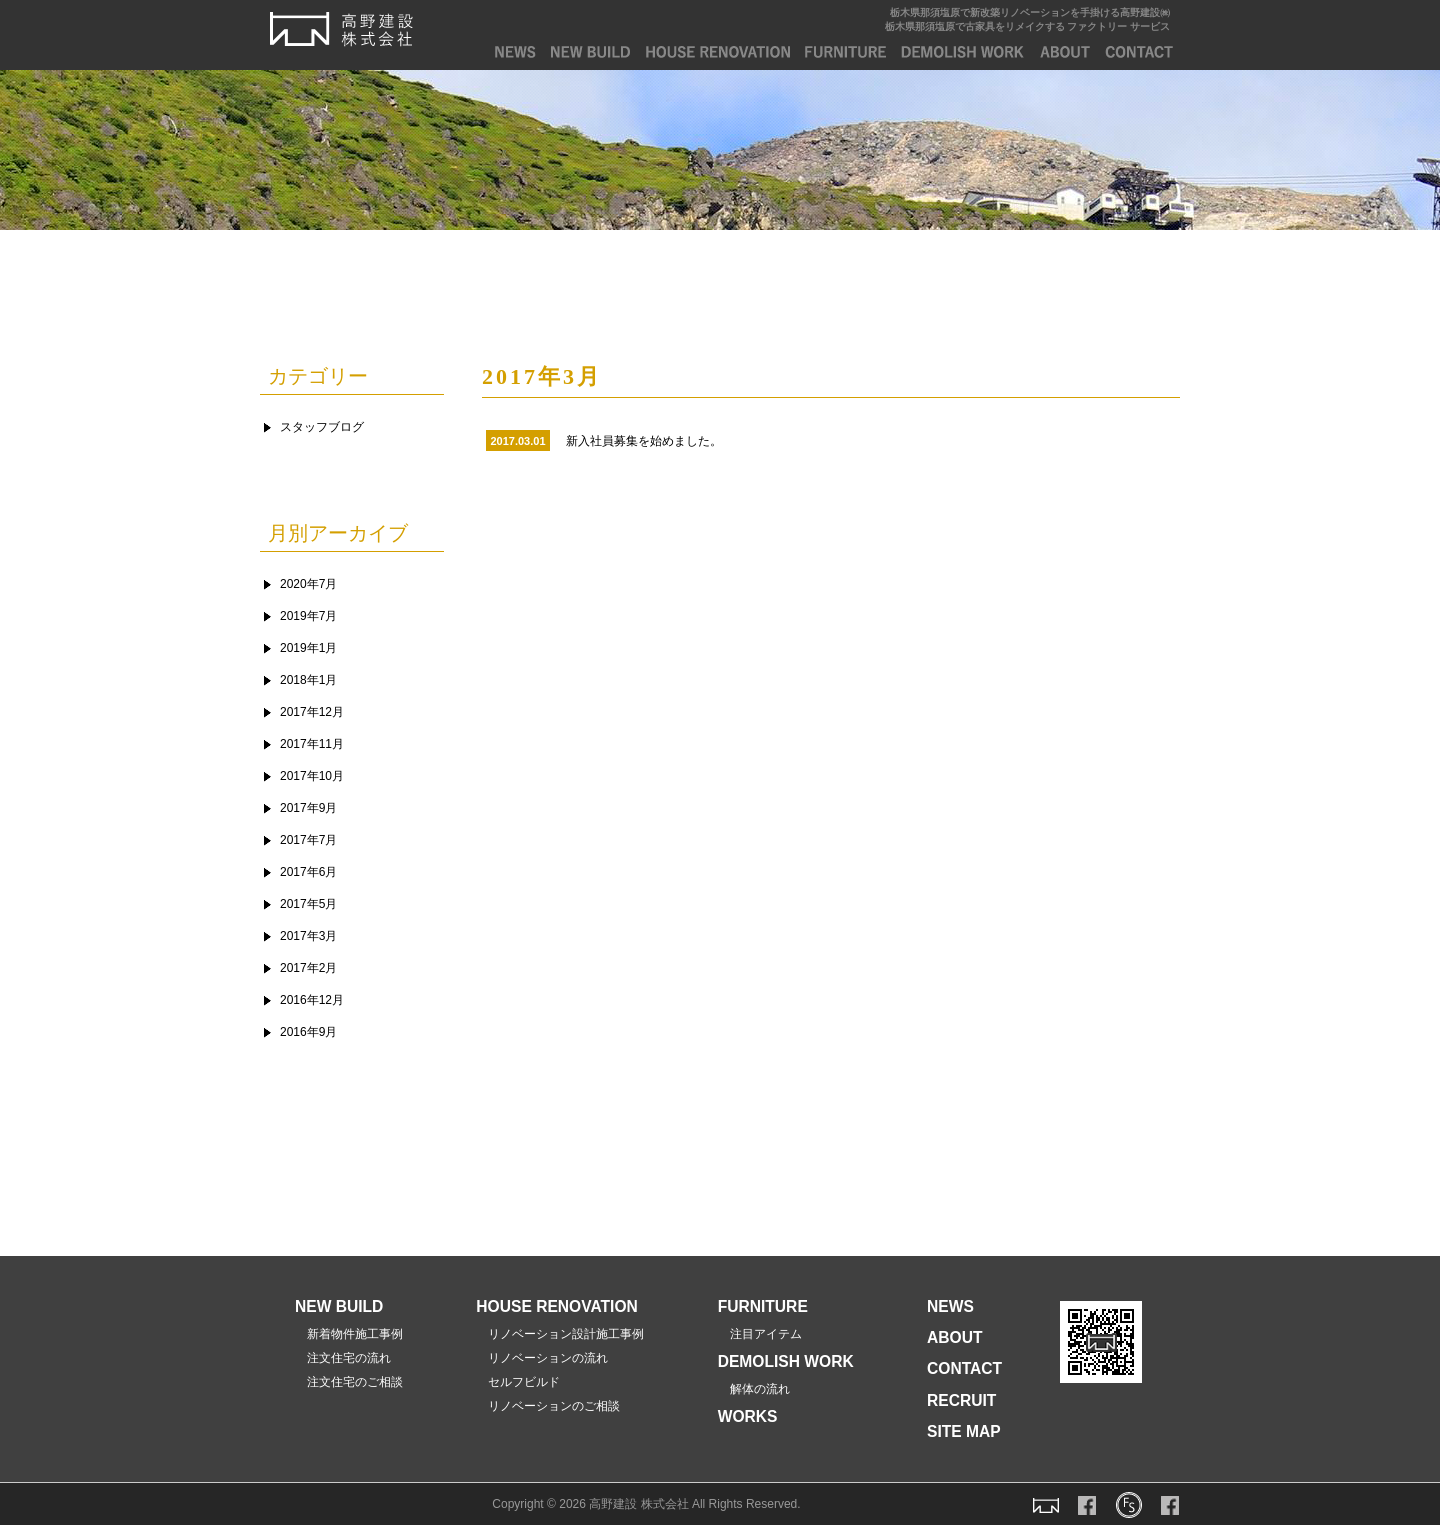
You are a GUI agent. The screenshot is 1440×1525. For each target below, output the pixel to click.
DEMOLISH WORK (962, 52)
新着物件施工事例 (349, 1334)
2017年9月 (308, 808)
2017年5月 (308, 904)
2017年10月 (312, 776)
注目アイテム (760, 1334)
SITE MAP (964, 1431)
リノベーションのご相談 (548, 1406)
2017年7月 (308, 840)
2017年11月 (312, 744)
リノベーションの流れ (542, 1358)
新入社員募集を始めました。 (644, 441)
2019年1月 (308, 648)
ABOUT (1065, 52)
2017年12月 (312, 712)
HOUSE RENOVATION (556, 1306)
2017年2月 (308, 968)
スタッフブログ (322, 427)
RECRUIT (961, 1400)
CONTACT (1139, 52)
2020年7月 (308, 584)
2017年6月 (308, 872)
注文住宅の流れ (343, 1358)
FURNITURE (845, 52)
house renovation (718, 52)
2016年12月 (312, 1000)
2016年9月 (308, 1032)
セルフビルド (518, 1382)
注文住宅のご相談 (349, 1382)
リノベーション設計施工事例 (560, 1334)
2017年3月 (308, 936)
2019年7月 (308, 616)
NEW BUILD (590, 52)
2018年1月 (308, 680)
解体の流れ (754, 1389)
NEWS (515, 52)
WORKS (748, 1416)
